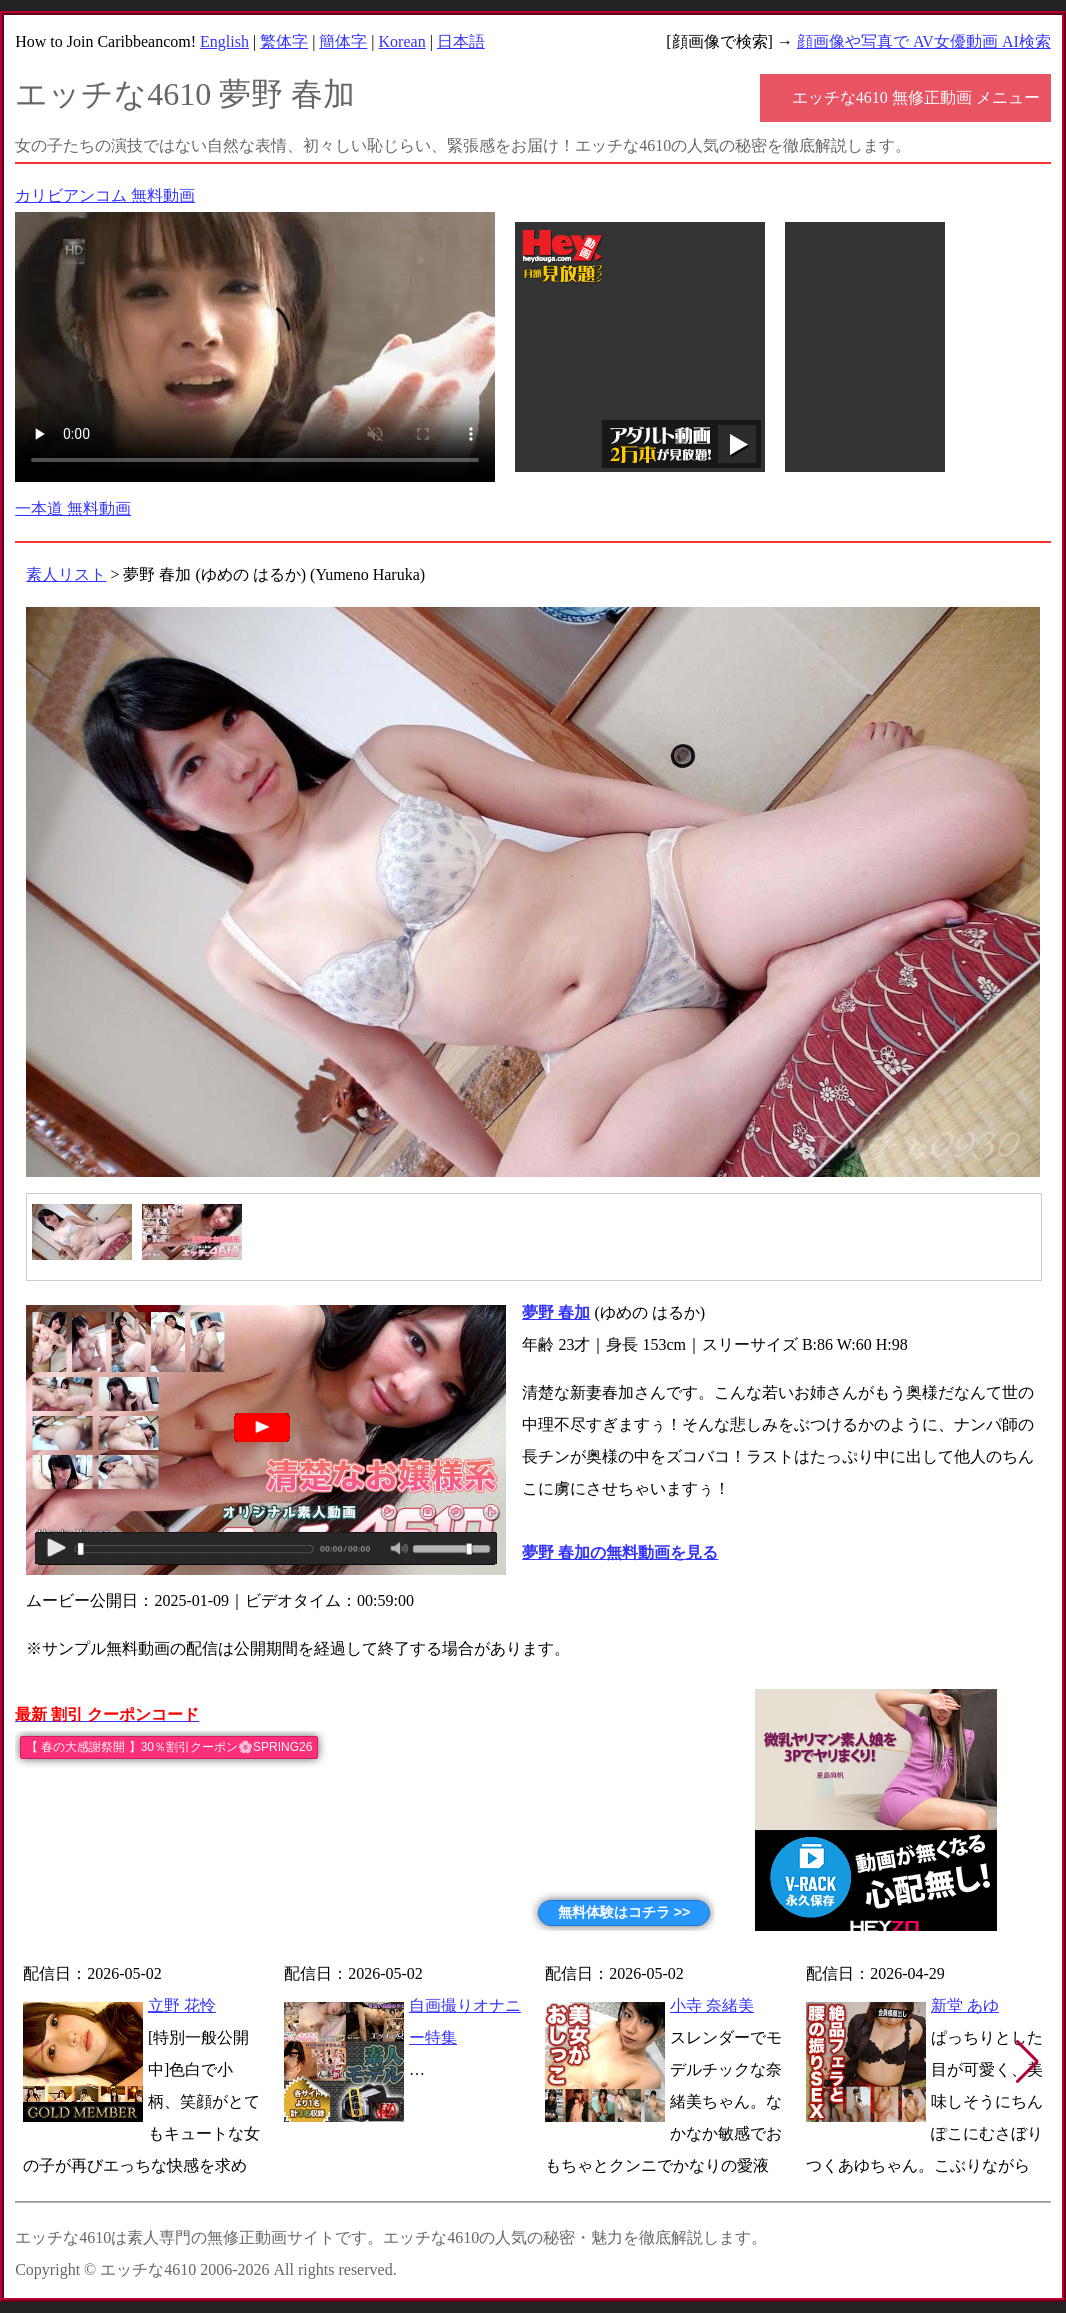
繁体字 (284, 41)
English (224, 41)
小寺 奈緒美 (712, 2005)
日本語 (461, 41)
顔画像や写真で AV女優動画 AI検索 (924, 41)
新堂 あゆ (965, 2005)
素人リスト (66, 574)
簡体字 (343, 41)
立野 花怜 (182, 2005)
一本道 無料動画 (73, 508)
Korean (402, 41)
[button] (1027, 2062)
